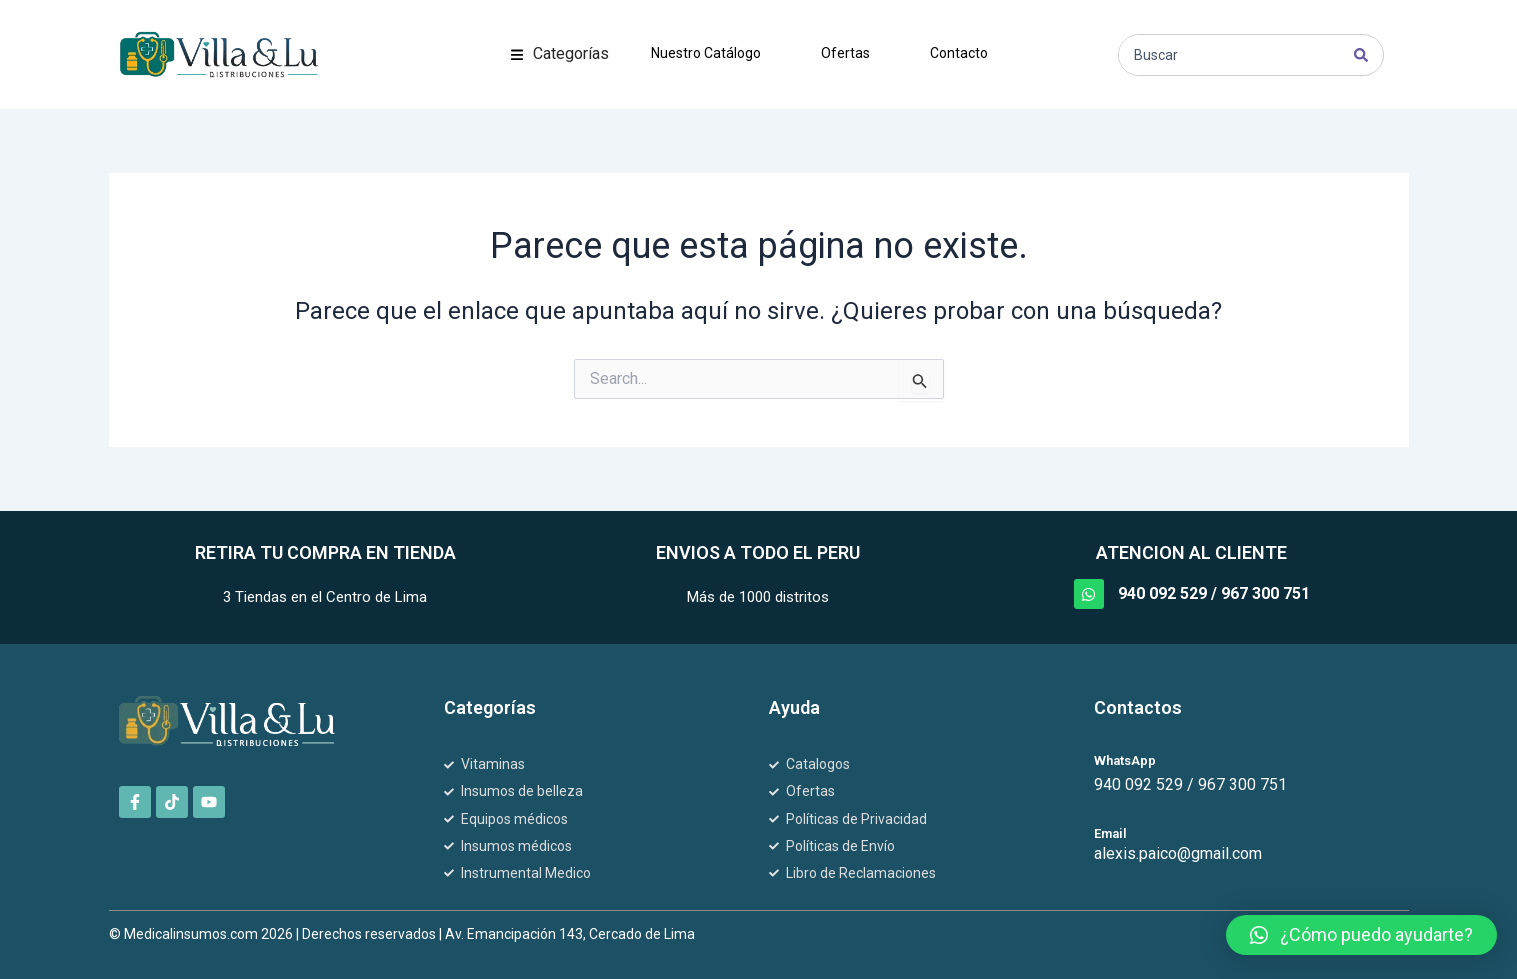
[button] (560, 54)
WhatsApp (1125, 760)
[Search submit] (1361, 55)
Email (1110, 833)
